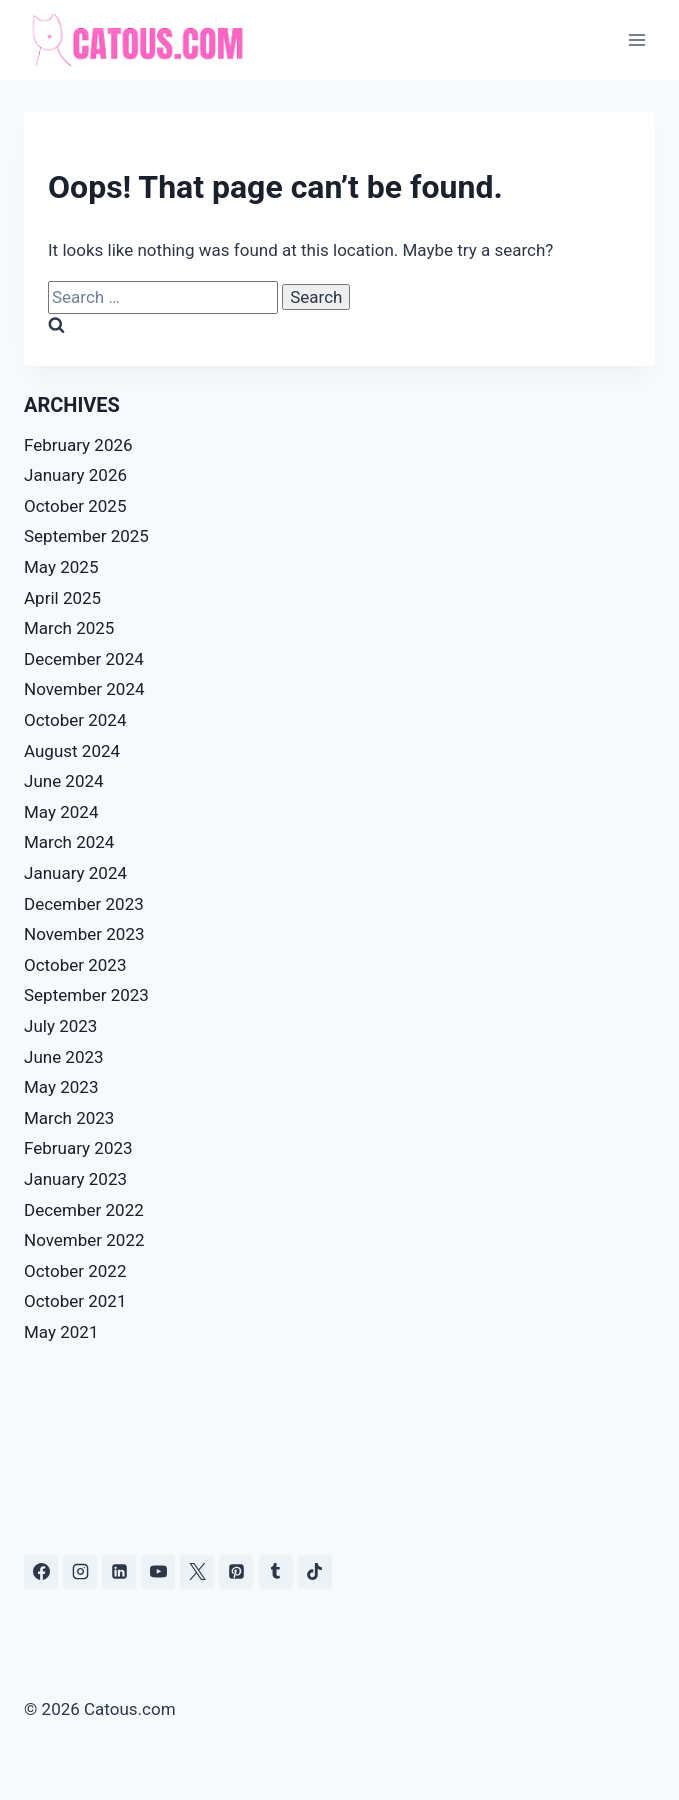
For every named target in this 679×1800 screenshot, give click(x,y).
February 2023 (78, 1148)
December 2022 (84, 1210)
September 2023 (86, 995)
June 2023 (64, 1057)
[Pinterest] (236, 1572)
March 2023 (69, 1118)
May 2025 (61, 567)
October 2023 (75, 965)
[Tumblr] (276, 1572)
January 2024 (75, 873)
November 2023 (84, 934)
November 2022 (84, 1240)
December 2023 (84, 904)
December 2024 (84, 659)
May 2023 (61, 1087)
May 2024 (61, 812)
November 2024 (84, 689)
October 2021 (75, 1301)
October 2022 (75, 1271)
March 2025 (69, 628)
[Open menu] (636, 39)
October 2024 (75, 720)
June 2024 (64, 781)
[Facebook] (41, 1572)
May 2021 (61, 1332)
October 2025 (75, 506)
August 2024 (72, 751)
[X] (197, 1572)
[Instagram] (80, 1572)
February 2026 (78, 445)
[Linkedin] (119, 1572)
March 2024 (69, 842)
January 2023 (75, 1179)
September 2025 (86, 536)
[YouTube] (158, 1572)
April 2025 (62, 598)
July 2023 (60, 1026)
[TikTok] (315, 1572)
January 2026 (75, 475)
